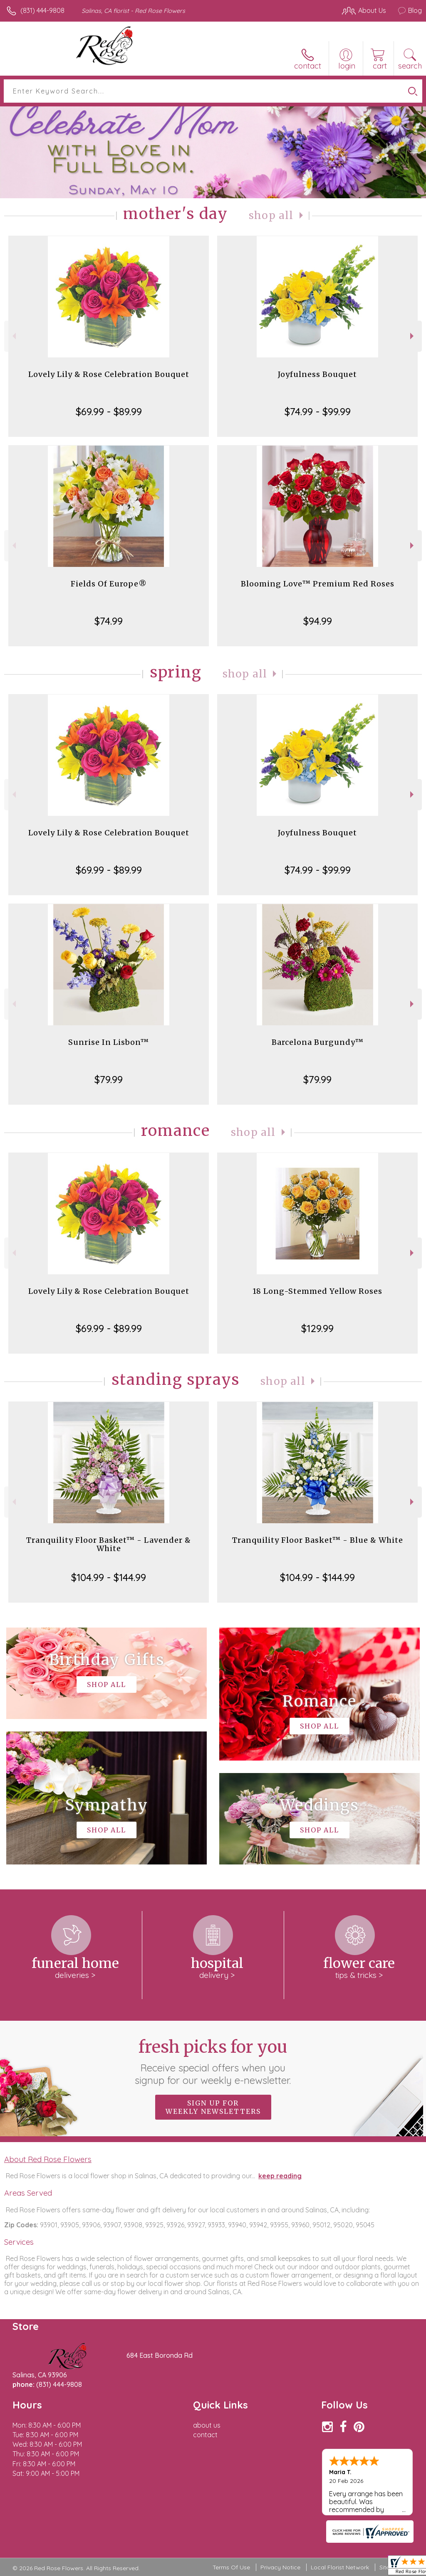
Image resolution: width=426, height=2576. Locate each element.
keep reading (280, 2176)
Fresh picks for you (213, 2061)
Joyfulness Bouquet (317, 374)
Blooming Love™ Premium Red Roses (317, 584)
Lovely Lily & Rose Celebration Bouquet (108, 374)
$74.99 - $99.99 (318, 411)
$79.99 (108, 1079)
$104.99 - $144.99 (108, 1577)
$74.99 (108, 621)
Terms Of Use (231, 2567)
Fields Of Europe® (109, 584)
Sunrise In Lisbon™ (108, 1042)
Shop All (271, 215)
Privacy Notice (280, 2567)
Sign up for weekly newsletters (213, 2107)
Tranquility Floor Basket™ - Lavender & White (108, 1544)
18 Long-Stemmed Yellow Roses (317, 1291)
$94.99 (317, 621)
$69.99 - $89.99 (109, 411)
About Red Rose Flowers (48, 2159)
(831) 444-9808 (42, 10)
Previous (13, 336)
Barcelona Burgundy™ (318, 1042)
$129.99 (317, 1328)
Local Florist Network (340, 2567)
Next (413, 336)
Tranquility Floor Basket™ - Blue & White (317, 1540)
